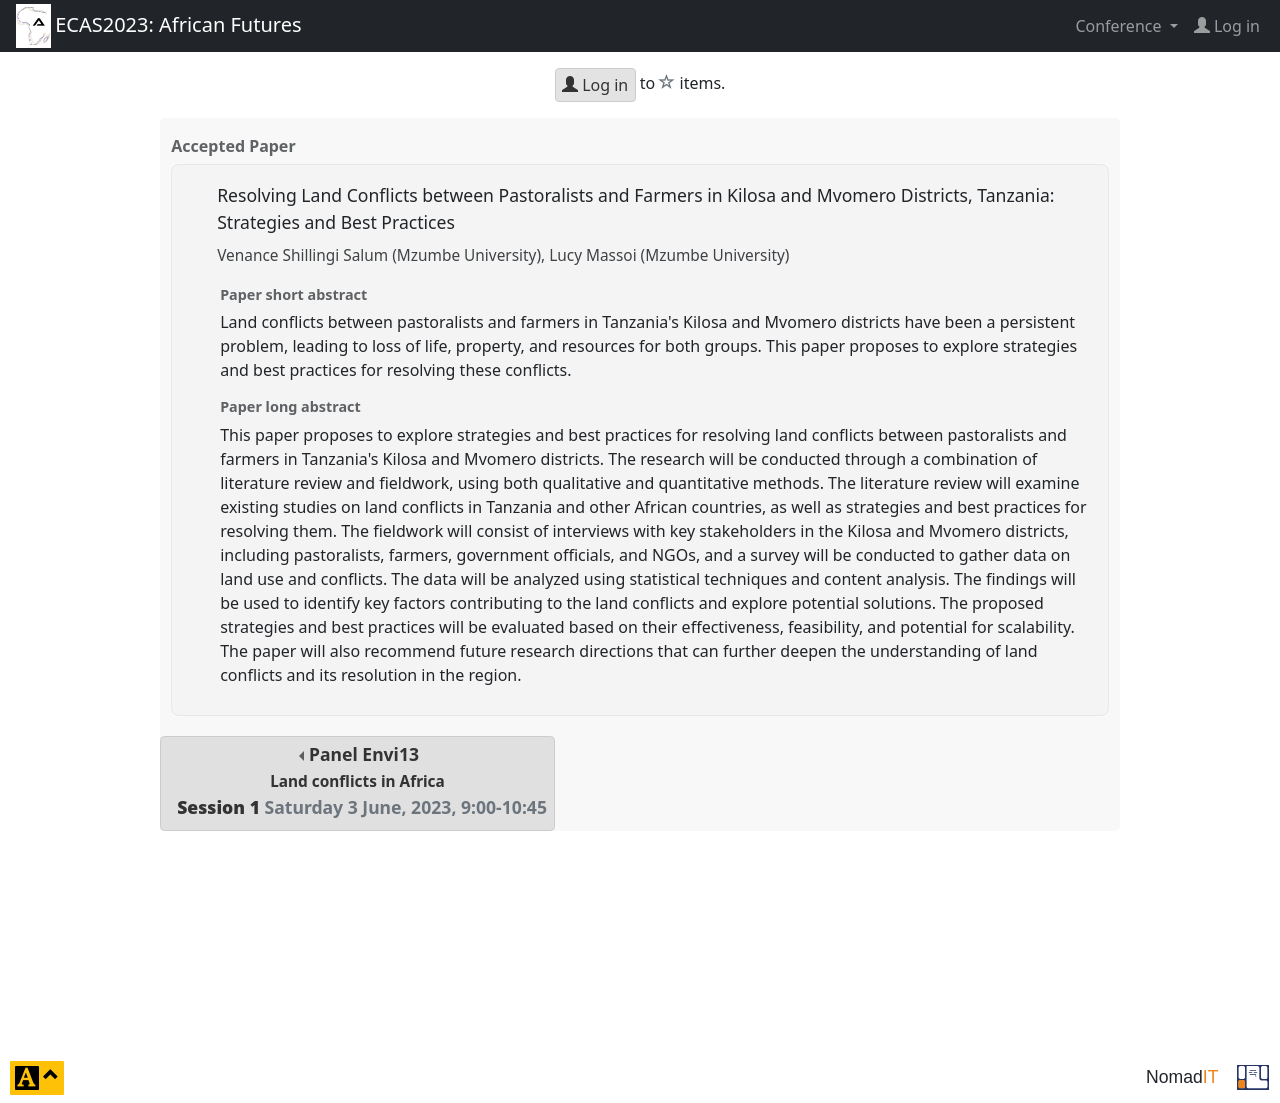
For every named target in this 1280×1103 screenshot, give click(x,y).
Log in (595, 85)
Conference (1120, 26)
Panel (357, 780)
